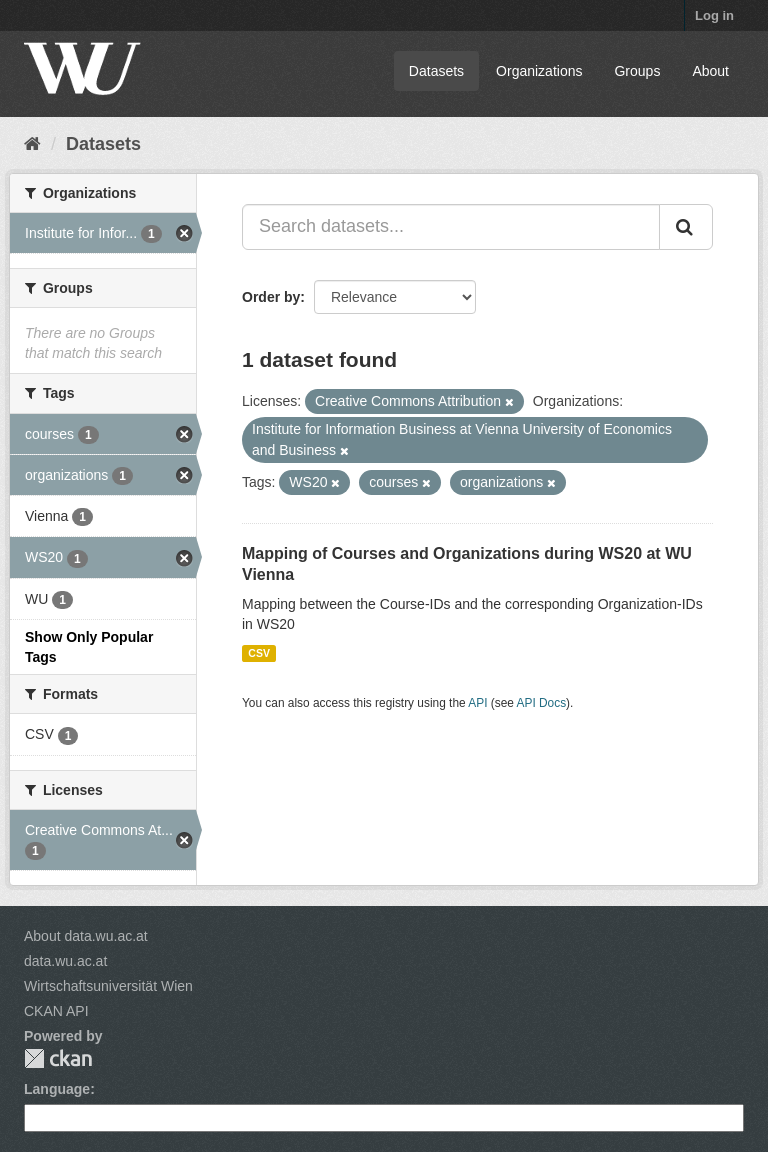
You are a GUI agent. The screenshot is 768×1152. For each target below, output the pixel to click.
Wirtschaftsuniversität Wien (108, 986)
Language (57, 1089)
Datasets (436, 71)
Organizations (539, 71)
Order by (271, 297)
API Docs (542, 703)
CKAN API (56, 1011)
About (710, 71)
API (477, 703)
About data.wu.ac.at (86, 936)
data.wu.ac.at (65, 961)
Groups (637, 71)
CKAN (58, 1058)
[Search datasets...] (451, 227)
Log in (714, 15)
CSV (259, 653)
